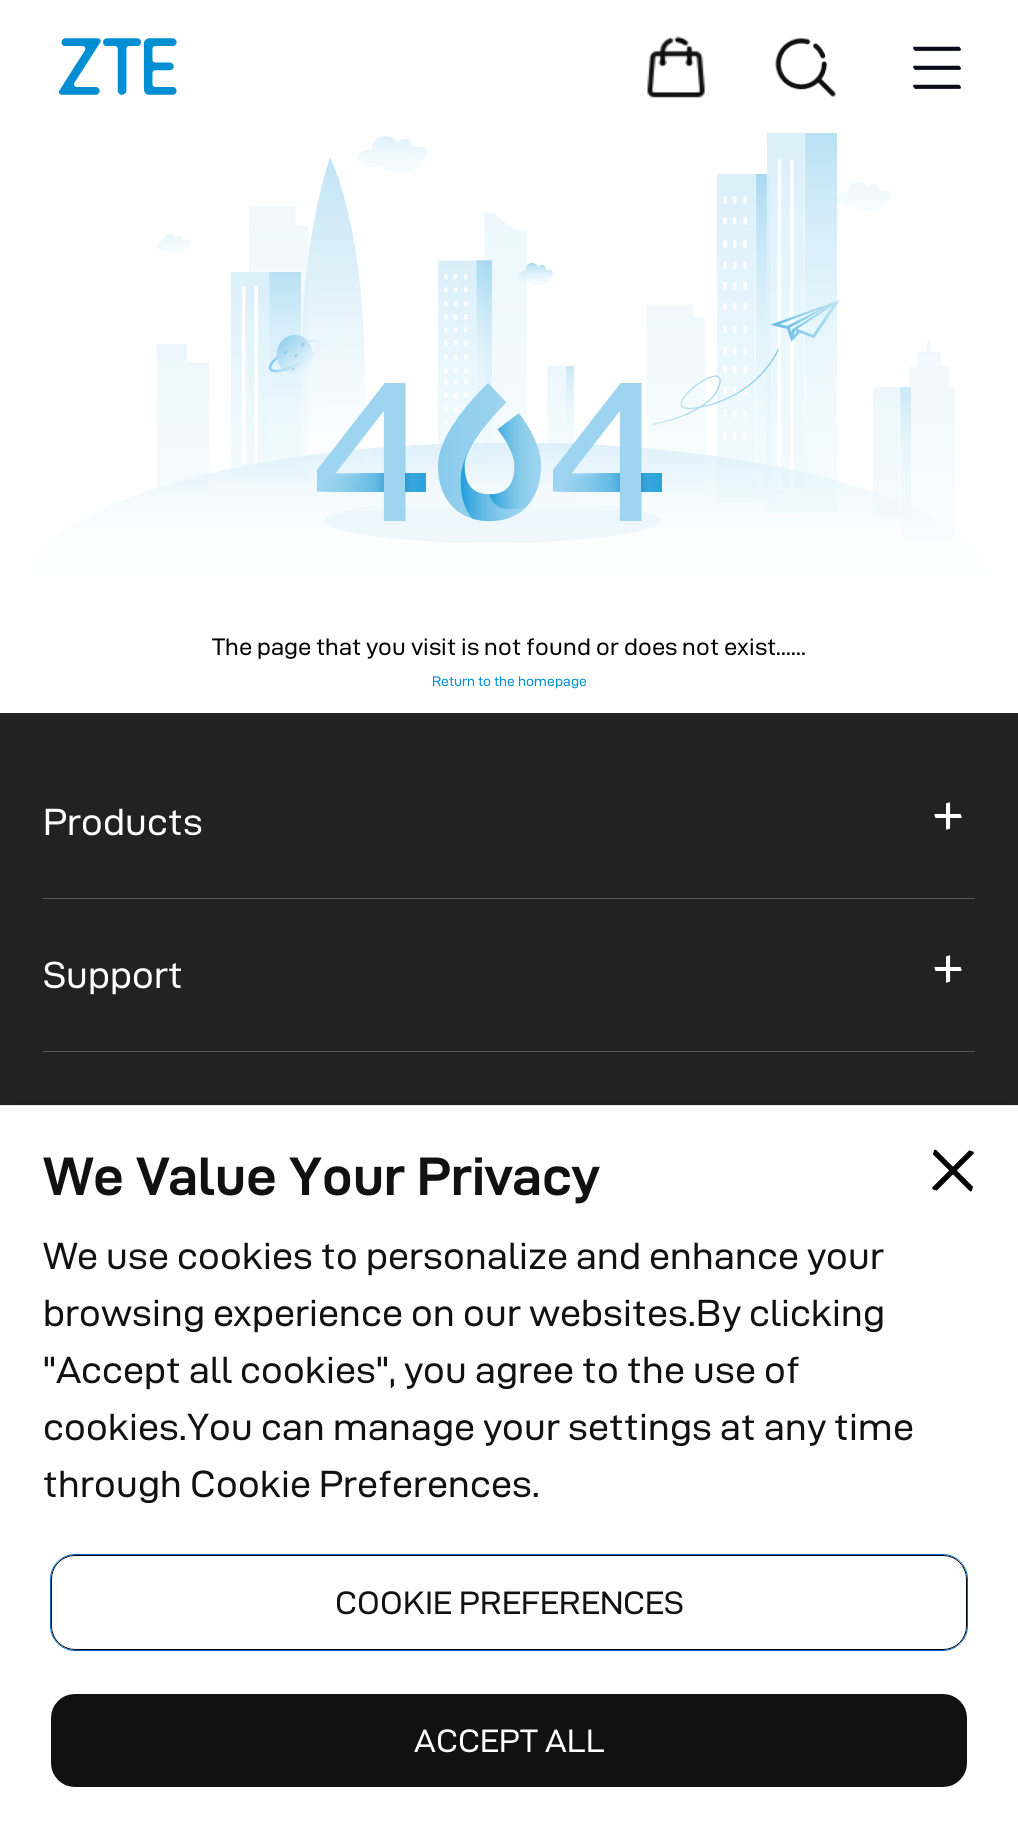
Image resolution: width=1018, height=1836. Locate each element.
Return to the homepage (509, 681)
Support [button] (113, 974)
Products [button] (123, 821)
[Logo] (117, 67)
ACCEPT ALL (509, 1740)
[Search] (806, 67)
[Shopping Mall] (676, 67)
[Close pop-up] (952, 1170)
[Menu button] (937, 67)
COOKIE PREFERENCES (509, 1602)
